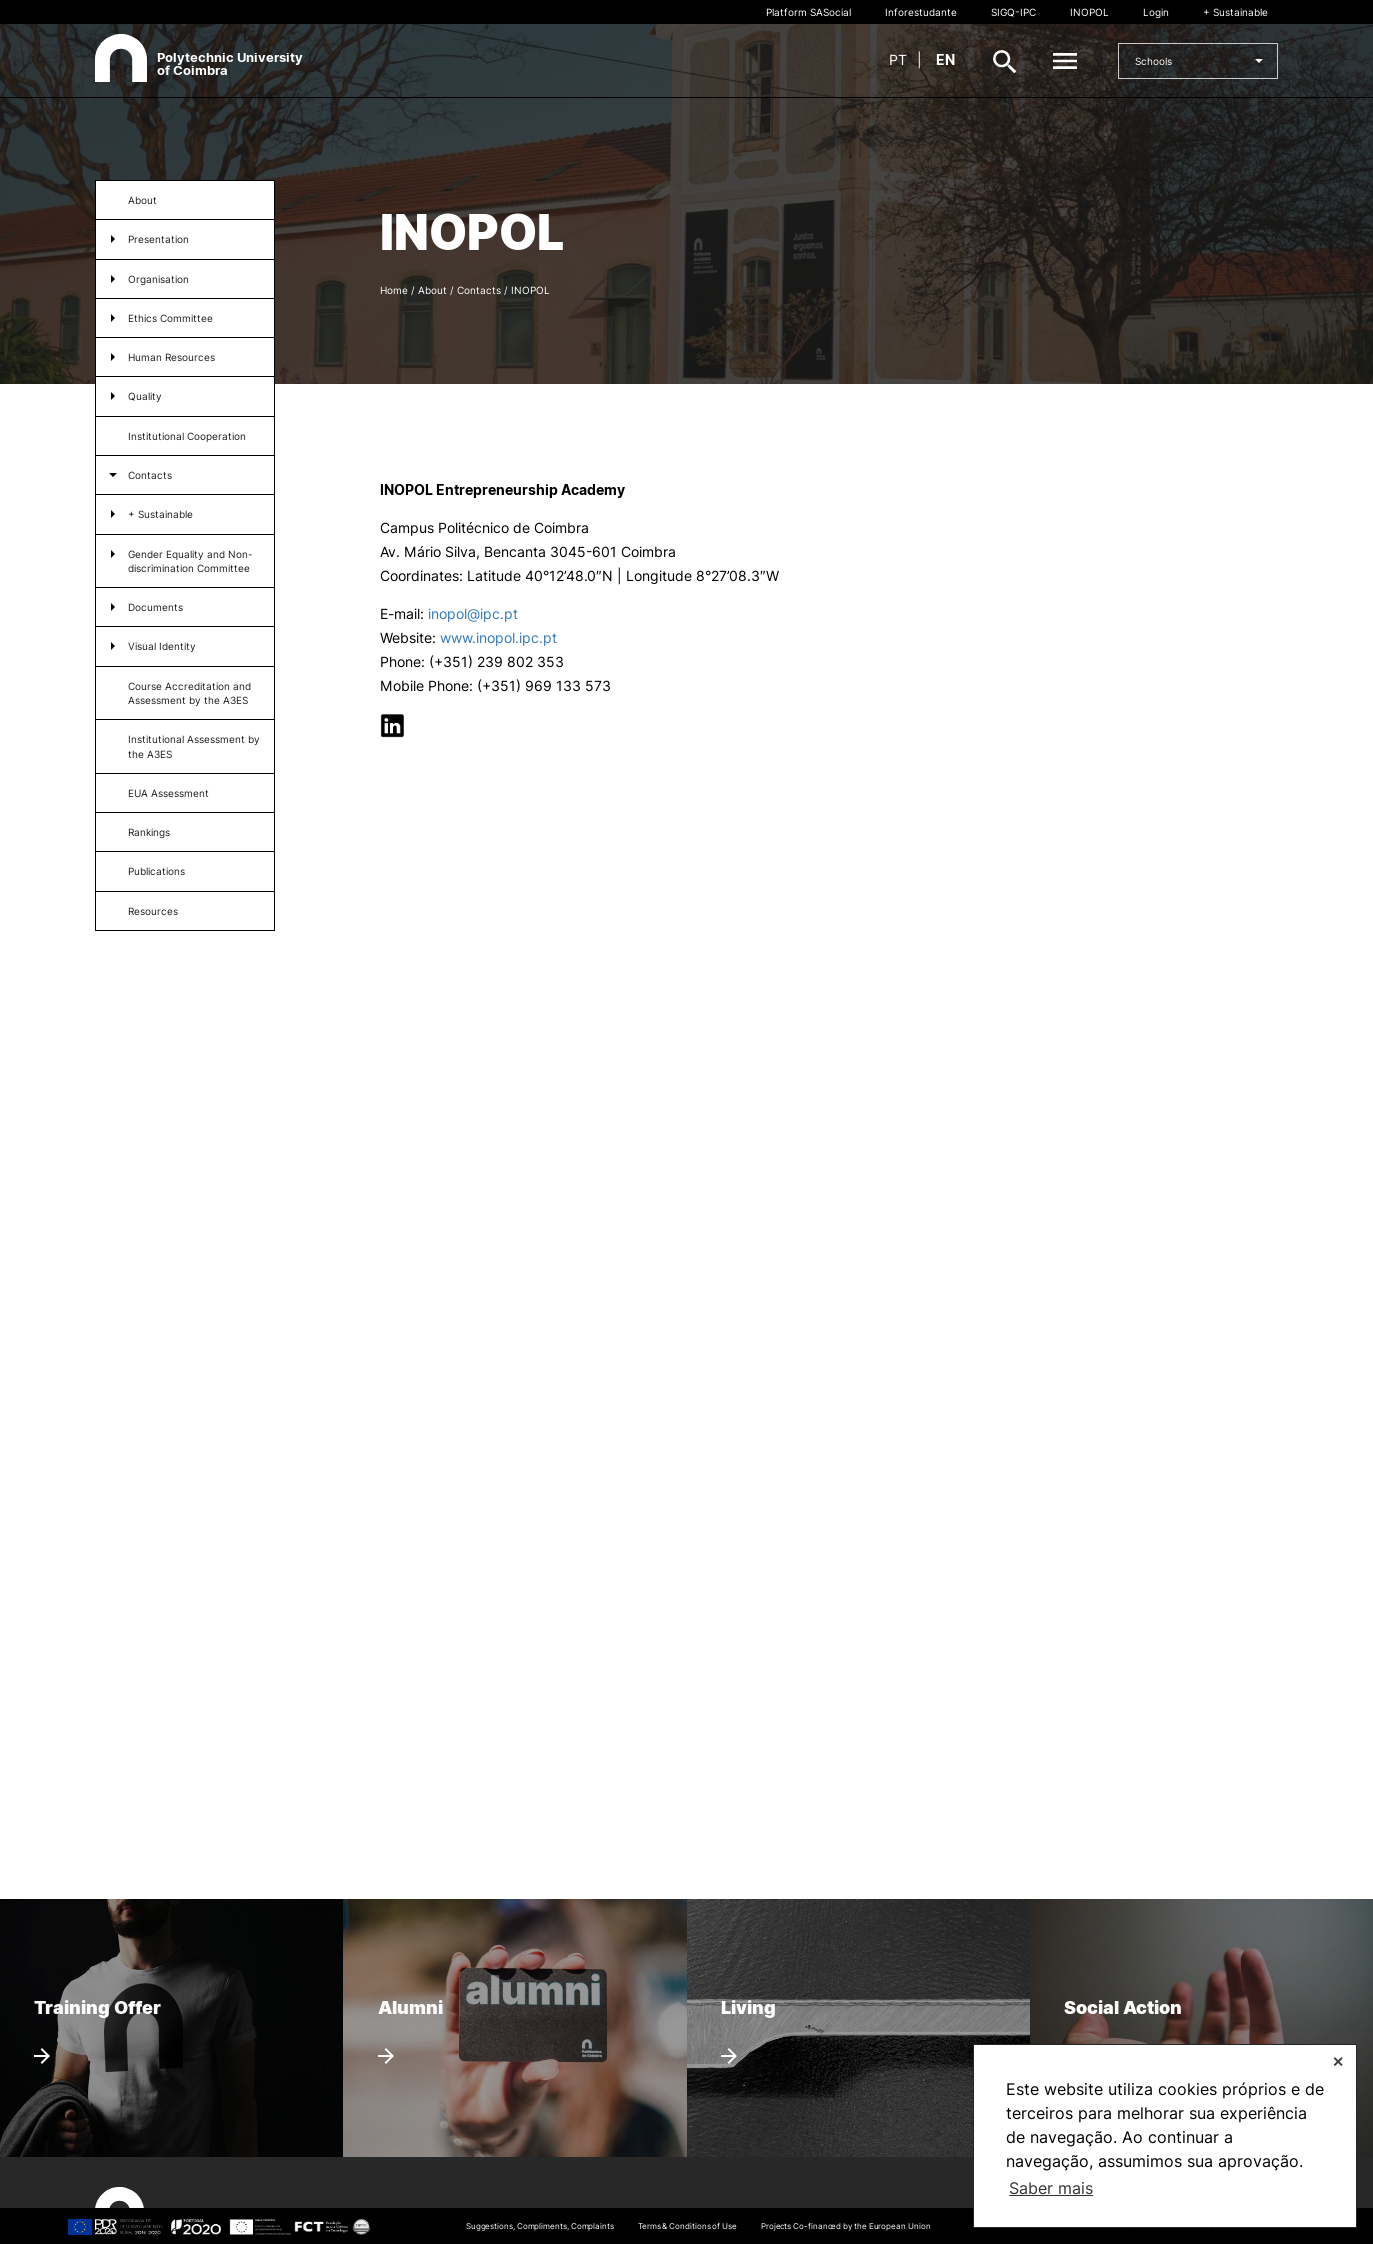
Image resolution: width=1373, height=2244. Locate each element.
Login (1156, 12)
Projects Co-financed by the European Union (846, 2226)
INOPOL (1089, 12)
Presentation (158, 239)
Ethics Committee (170, 318)
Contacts (150, 475)
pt (898, 59)
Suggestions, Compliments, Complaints (540, 2226)
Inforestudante (921, 12)
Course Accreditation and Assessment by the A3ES (189, 693)
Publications (156, 871)
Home (394, 290)
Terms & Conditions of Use (687, 2226)
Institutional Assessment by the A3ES (194, 746)
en (945, 59)
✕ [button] (1338, 2061)
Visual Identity (162, 646)
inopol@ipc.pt (473, 613)
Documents (155, 607)
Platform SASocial (808, 12)
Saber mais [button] (1051, 2188)
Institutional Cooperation (187, 436)
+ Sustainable (1235, 12)
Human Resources (171, 357)
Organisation (158, 279)
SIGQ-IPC (1013, 12)
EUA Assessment (168, 793)
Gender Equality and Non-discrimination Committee (190, 561)
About (142, 200)
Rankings (149, 832)
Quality (145, 396)
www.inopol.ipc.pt (496, 637)
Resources (153, 911)
